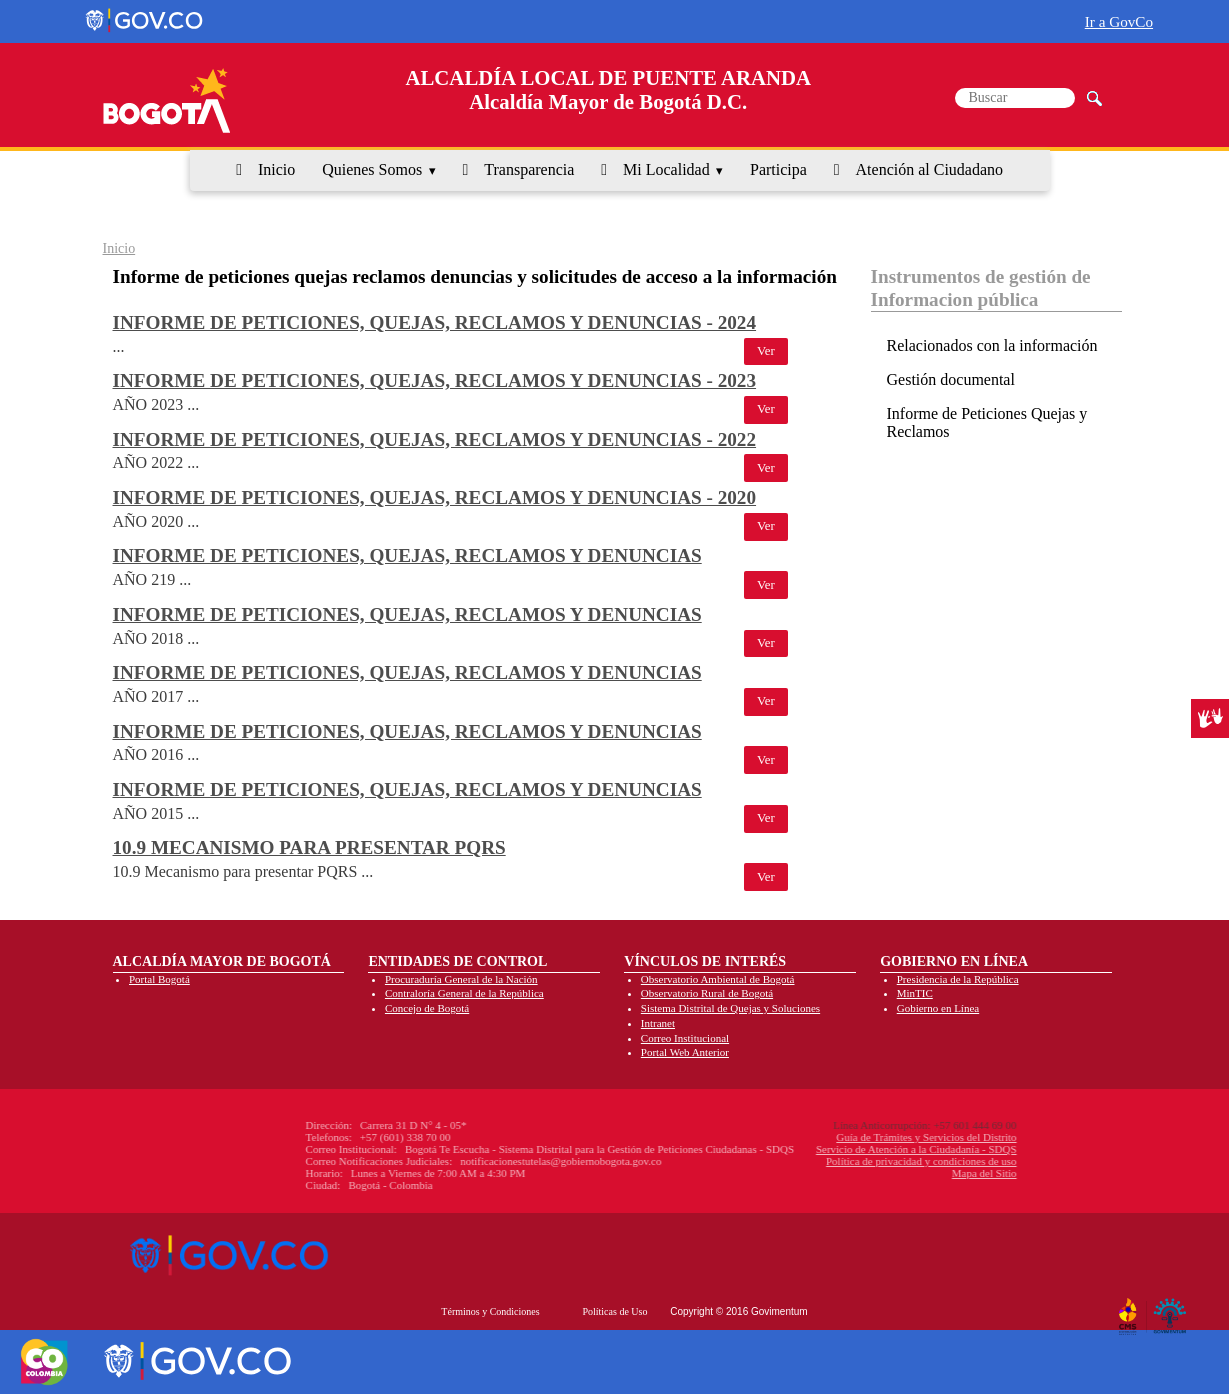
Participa (778, 169)
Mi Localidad (666, 169)
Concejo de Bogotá (427, 1008)
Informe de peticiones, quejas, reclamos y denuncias (407, 555)
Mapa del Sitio (853, 1173)
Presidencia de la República (958, 979)
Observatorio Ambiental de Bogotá (718, 979)
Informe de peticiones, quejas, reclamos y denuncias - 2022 (435, 439)
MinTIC (915, 993)
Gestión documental (951, 379)
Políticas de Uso (614, 1311)
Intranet (658, 1023)
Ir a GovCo (1119, 21)
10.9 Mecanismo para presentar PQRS (309, 847)
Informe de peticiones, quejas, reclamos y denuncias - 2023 (435, 380)
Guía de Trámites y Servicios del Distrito (796, 1137)
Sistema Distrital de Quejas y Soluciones (730, 1008)
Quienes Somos (372, 169)
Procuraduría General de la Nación (461, 979)
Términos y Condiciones (490, 1311)
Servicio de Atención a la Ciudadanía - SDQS (785, 1149)
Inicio (276, 169)
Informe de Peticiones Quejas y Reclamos (987, 422)
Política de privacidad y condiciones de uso (791, 1161)
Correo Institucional (685, 1038)
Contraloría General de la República (464, 993)
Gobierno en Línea (938, 1008)
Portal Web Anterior (685, 1052)
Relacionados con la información (992, 345)
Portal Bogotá (159, 979)
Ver (766, 351)
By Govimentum (1172, 1308)
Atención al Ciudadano (930, 169)
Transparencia (529, 169)
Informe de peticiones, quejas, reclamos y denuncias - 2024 (435, 322)
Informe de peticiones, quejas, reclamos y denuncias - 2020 (435, 497)
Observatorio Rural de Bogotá (707, 993)
